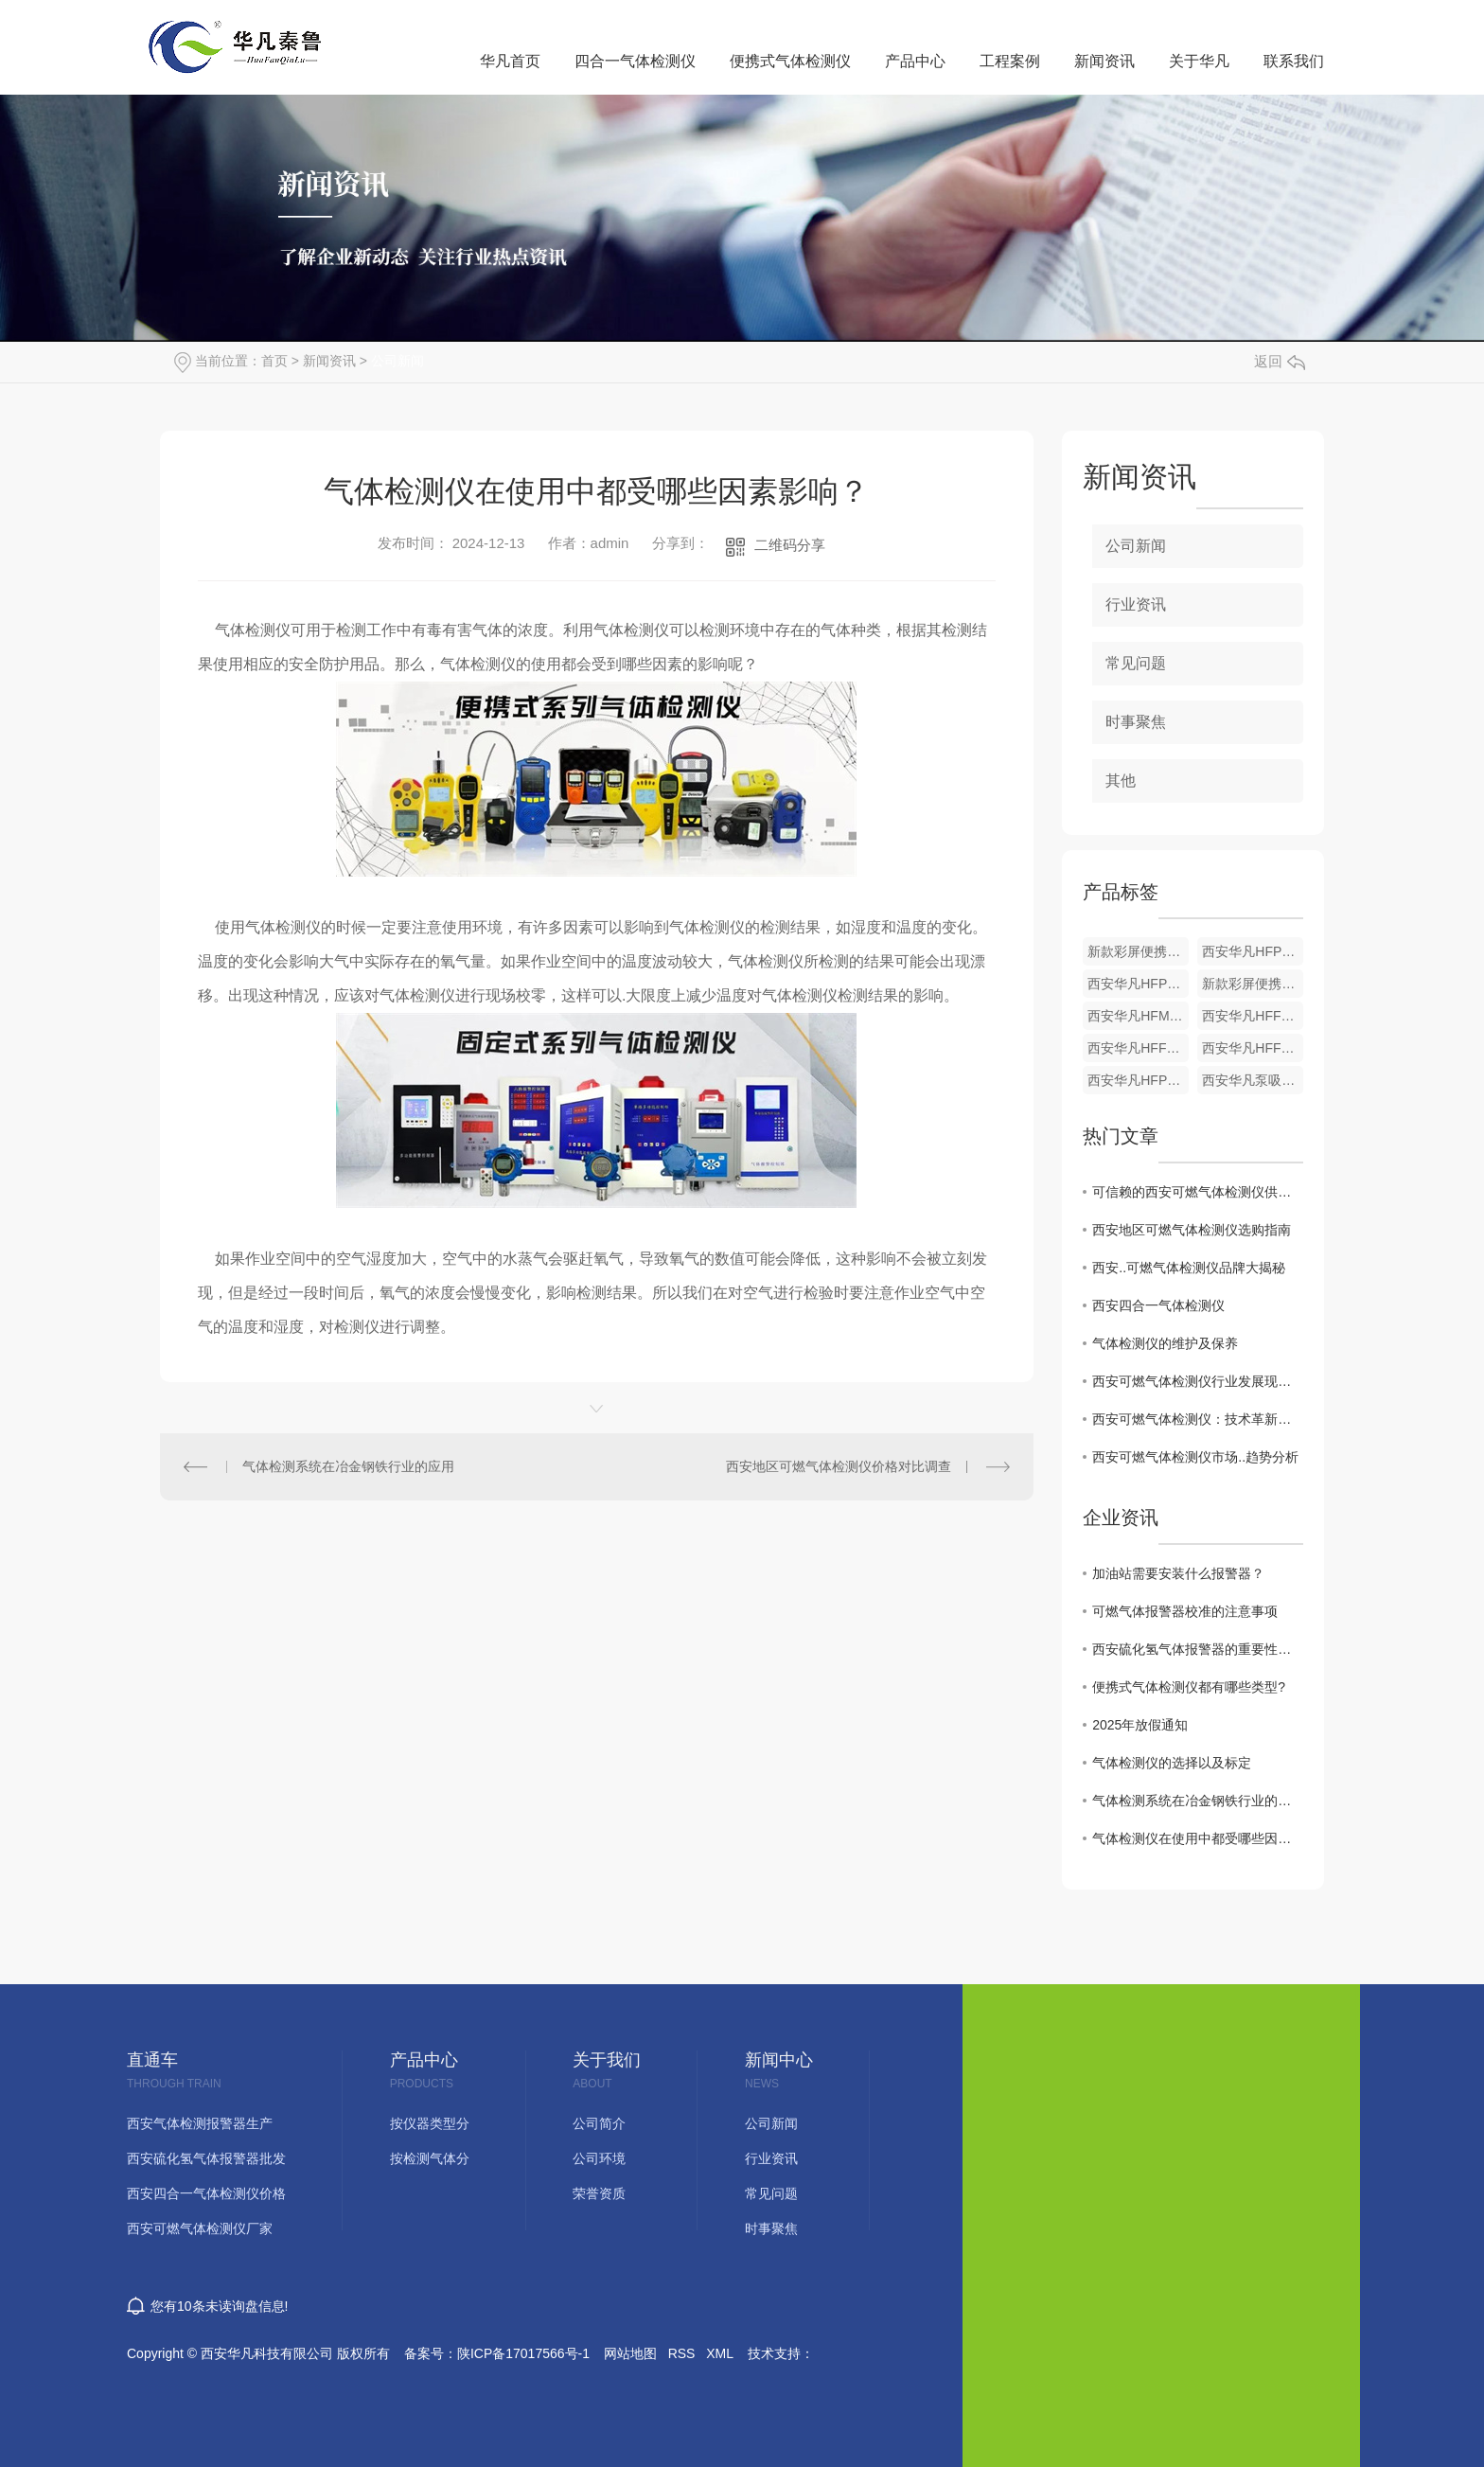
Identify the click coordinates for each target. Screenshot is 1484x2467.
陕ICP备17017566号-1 (523, 2353)
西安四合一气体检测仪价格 (206, 2194)
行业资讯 (1135, 604)
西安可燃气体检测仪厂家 (200, 2229)
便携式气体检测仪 (790, 61)
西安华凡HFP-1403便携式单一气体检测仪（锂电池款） (1138, 1080)
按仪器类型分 (429, 2124)
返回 (1279, 361)
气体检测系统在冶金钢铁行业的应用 (348, 1466)
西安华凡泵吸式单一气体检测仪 (1252, 1080)
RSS (682, 2353)
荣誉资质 (599, 2194)
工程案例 (1010, 61)
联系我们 (1293, 61)
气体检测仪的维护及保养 (1165, 1343)
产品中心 (915, 61)
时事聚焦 (1135, 722)
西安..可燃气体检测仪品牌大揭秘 (1188, 1267)
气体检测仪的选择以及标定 (1171, 1762)
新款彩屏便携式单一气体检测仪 (1138, 951)
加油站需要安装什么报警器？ (1178, 1573)
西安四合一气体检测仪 (1158, 1305)
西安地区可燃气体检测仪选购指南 (1191, 1229)
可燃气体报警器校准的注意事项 (1185, 1611)
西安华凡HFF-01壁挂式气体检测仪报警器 (1138, 1048)
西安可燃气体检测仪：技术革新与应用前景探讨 (1197, 1419)
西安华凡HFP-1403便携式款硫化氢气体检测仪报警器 (1252, 951)
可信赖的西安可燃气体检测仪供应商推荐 (1197, 1191)
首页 (274, 360)
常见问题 (1135, 663)
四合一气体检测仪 (635, 61)
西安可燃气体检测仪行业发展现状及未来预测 (1197, 1381)
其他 (1120, 780)
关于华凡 (1199, 61)
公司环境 (599, 2159)
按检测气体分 (429, 2159)
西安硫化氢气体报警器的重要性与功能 (1197, 1649)
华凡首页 (510, 61)
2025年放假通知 (1140, 1724)
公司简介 (599, 2124)
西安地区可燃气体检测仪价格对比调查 (838, 1466)
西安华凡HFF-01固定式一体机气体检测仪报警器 (1252, 1015)
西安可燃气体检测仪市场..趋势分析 (1195, 1456)
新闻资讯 (1104, 61)
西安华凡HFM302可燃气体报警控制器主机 (1138, 1015)
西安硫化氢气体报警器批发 (206, 2159)
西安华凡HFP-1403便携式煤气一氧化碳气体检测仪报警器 (1138, 983)
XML (719, 2353)
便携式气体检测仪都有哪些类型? (1188, 1687)
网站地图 (630, 2353)
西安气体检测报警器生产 (200, 2124)
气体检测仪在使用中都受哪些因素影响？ (1197, 1838)
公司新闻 (397, 360)
